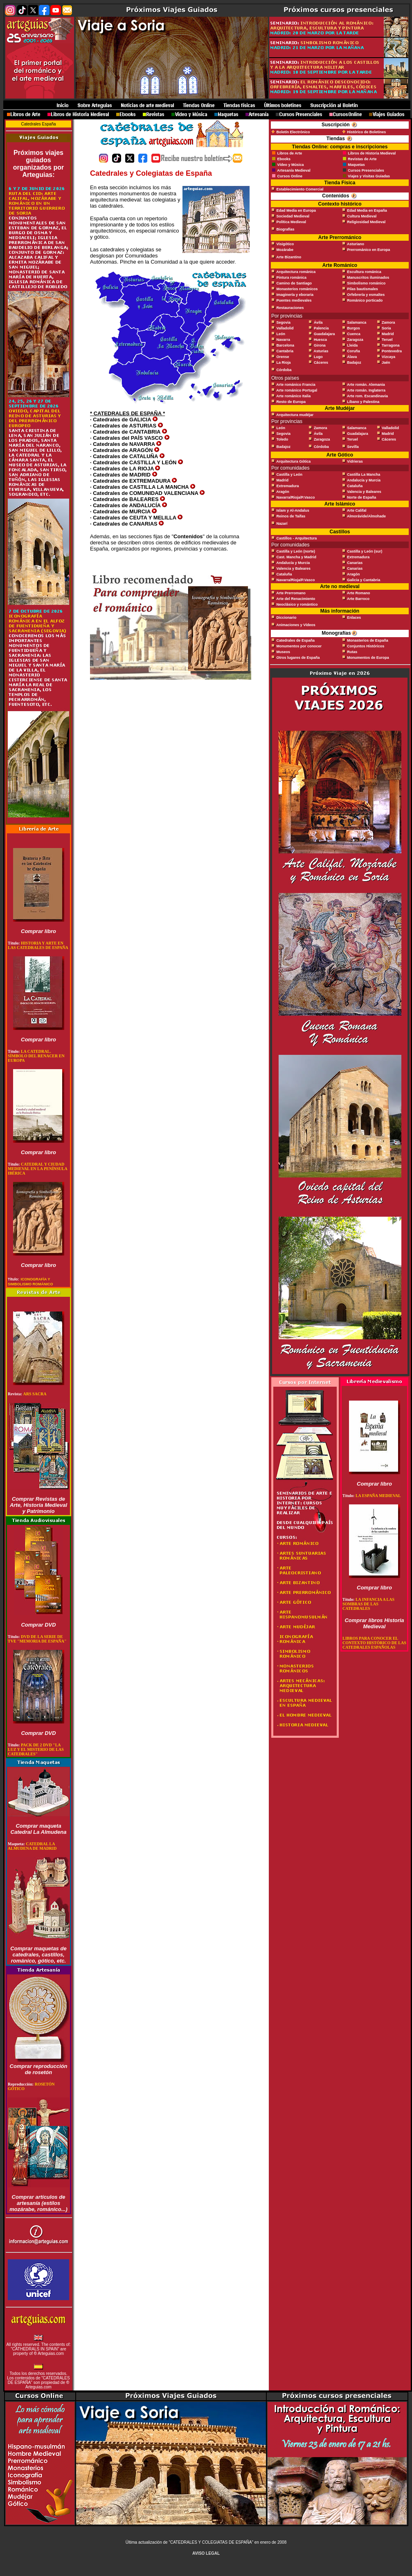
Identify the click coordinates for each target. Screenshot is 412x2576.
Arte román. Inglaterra (366, 390)
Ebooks (284, 159)
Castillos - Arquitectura (297, 538)
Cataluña (354, 486)
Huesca (320, 340)
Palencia (321, 328)
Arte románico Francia (295, 385)
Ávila (318, 322)
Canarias (354, 563)
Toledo (282, 439)
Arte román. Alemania (366, 385)
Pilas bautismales (362, 289)
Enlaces (354, 617)
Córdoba (284, 370)
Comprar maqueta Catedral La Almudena (39, 1829)
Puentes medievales (294, 300)
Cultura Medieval (361, 216)
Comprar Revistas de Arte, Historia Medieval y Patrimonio (38, 1505)
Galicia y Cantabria (363, 580)
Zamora (388, 322)
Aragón (282, 492)
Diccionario (287, 617)
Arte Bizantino (288, 257)
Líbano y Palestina (363, 402)
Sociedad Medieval (293, 216)
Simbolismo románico (366, 283)
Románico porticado (365, 300)
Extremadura (288, 486)
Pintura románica (292, 277)
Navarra (283, 340)
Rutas (352, 652)
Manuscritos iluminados (368, 277)
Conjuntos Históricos (365, 646)
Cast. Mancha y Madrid (297, 557)
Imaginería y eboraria (295, 295)
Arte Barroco (358, 599)
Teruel (387, 340)
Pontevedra (392, 351)
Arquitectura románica (295, 272)
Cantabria (285, 351)
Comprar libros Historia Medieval (374, 1623)
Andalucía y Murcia (363, 480)
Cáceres (321, 362)
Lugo (318, 357)
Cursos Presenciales (366, 170)
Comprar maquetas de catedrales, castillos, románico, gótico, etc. (38, 1954)
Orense (283, 357)
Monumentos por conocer (299, 646)
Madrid (388, 334)
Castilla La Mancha (363, 474)
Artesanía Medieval (294, 170)
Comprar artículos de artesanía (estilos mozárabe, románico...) (38, 2203)
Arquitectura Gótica (293, 461)
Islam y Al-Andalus (293, 510)
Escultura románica (364, 272)
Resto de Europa (291, 402)
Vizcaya (388, 357)
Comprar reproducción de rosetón (39, 2069)
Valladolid (285, 328)
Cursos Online (290, 176)
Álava (352, 357)
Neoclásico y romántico (297, 604)
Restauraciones (290, 308)
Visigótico (285, 244)
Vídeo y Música (290, 165)
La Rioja (284, 362)
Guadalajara (324, 334)
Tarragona (390, 345)
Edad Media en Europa (296, 210)
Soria (386, 328)
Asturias (321, 351)
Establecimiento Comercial (300, 189)
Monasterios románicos (297, 289)
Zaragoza (355, 340)
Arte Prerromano (291, 593)
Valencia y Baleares (364, 492)
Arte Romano (358, 593)
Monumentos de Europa (368, 658)
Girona (320, 345)
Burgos (353, 328)
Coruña (353, 351)
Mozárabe (285, 250)
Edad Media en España (367, 210)
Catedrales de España (296, 640)
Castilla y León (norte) (296, 551)
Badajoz (354, 362)
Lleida (352, 345)
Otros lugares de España (298, 658)
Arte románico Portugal (296, 390)
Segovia (284, 322)
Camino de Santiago (294, 283)
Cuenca (353, 334)
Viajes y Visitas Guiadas (369, 176)
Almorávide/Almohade (366, 516)
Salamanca (356, 322)
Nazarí (282, 523)
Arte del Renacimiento (295, 599)
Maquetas (356, 165)
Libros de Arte (289, 153)
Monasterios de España (367, 640)
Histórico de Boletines (366, 132)
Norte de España (361, 497)
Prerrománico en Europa (368, 250)
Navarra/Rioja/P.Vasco (296, 497)
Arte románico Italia (293, 396)
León (281, 334)
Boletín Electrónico (293, 132)
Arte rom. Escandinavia (367, 396)
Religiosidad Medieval (366, 222)
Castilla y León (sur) (364, 551)
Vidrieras (354, 461)
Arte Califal (357, 510)
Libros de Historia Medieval (372, 153)
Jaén (386, 362)
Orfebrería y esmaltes (366, 295)
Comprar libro (38, 931)
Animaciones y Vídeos (295, 625)
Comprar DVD (38, 1625)
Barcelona (286, 345)
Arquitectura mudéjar (294, 415)
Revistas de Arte (362, 159)
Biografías (286, 229)
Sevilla (353, 447)
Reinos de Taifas (291, 516)
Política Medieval (291, 222)
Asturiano (355, 244)
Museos (283, 652)
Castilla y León (290, 474)
